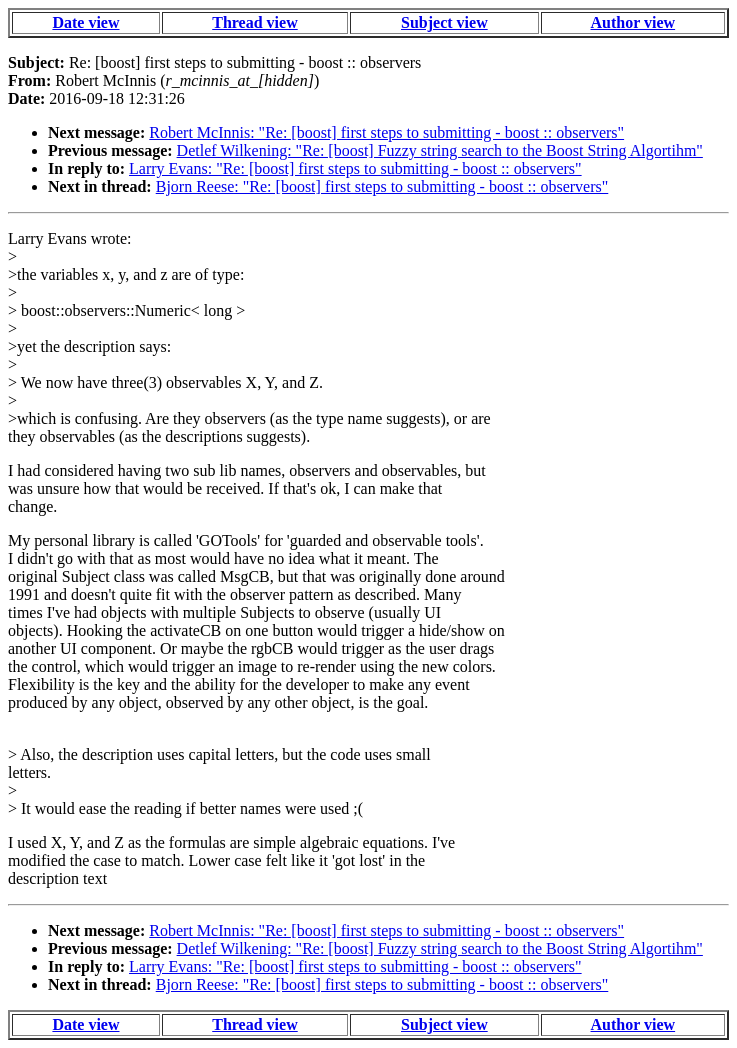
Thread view (254, 22)
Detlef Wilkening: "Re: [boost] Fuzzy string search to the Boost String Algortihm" (440, 150)
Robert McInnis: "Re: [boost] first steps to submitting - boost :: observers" (386, 132)
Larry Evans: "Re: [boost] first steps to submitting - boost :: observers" (355, 168)
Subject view (444, 22)
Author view (633, 22)
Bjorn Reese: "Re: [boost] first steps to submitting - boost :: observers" (382, 186)
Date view (85, 22)
